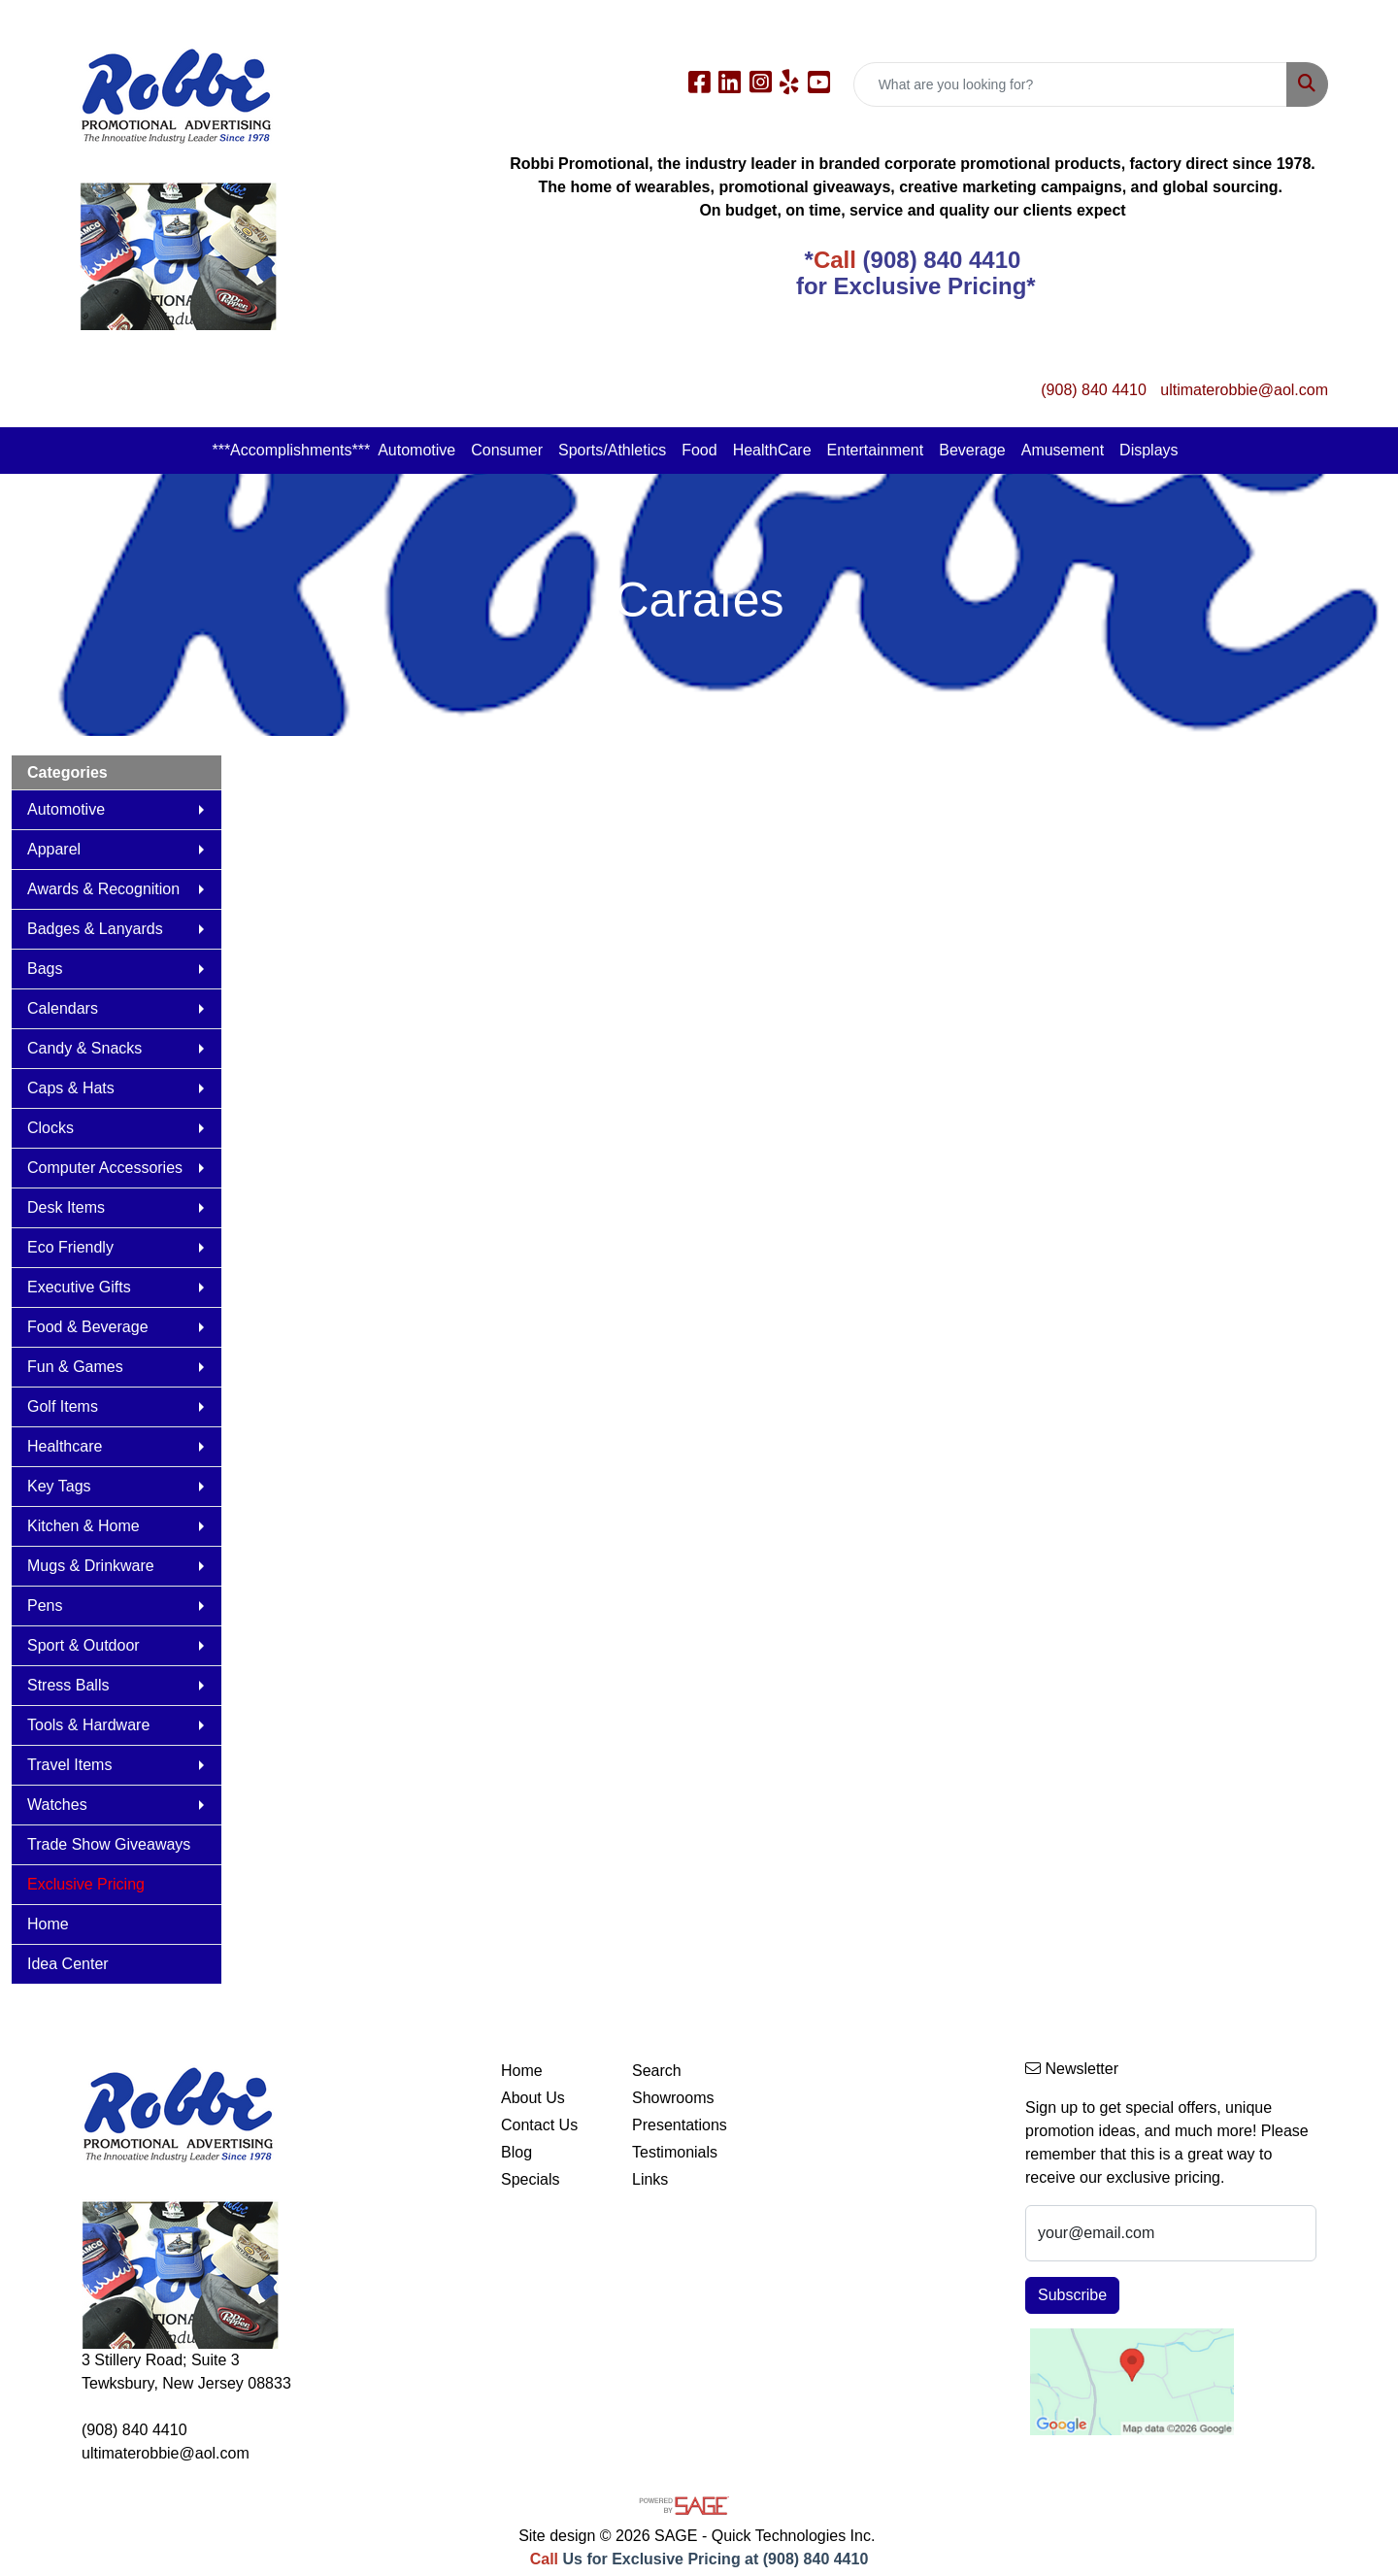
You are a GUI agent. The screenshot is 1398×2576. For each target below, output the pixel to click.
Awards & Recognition (103, 889)
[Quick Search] (1070, 84)
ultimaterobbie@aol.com (1244, 390)
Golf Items (62, 1406)
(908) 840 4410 (1094, 390)
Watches (57, 1804)
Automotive (416, 450)
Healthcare (64, 1446)
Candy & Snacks (84, 1048)
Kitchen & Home (83, 1526)
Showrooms (673, 2098)
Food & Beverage (88, 1327)
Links (650, 2179)
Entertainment (875, 450)
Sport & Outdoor (83, 1645)
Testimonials (674, 2152)
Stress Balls (68, 1685)
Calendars (62, 1008)
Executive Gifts (79, 1287)
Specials (530, 2179)
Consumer (507, 450)
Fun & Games (75, 1366)
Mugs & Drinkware (90, 1565)
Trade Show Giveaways (108, 1844)
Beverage (972, 450)
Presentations (679, 2125)
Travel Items (69, 1764)
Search (657, 2070)
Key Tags (59, 1486)
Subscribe (1072, 2295)
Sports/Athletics (612, 450)
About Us (533, 2098)
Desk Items (66, 1207)
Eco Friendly (70, 1247)
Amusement (1062, 450)
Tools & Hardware (88, 1725)
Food (699, 450)
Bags (44, 968)
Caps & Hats (71, 1088)
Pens (44, 1605)
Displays (1148, 450)
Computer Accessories (105, 1167)
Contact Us (539, 2125)
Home (48, 1924)
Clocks (50, 1128)
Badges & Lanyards (95, 928)
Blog (516, 2152)
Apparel (54, 849)
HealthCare (772, 450)
